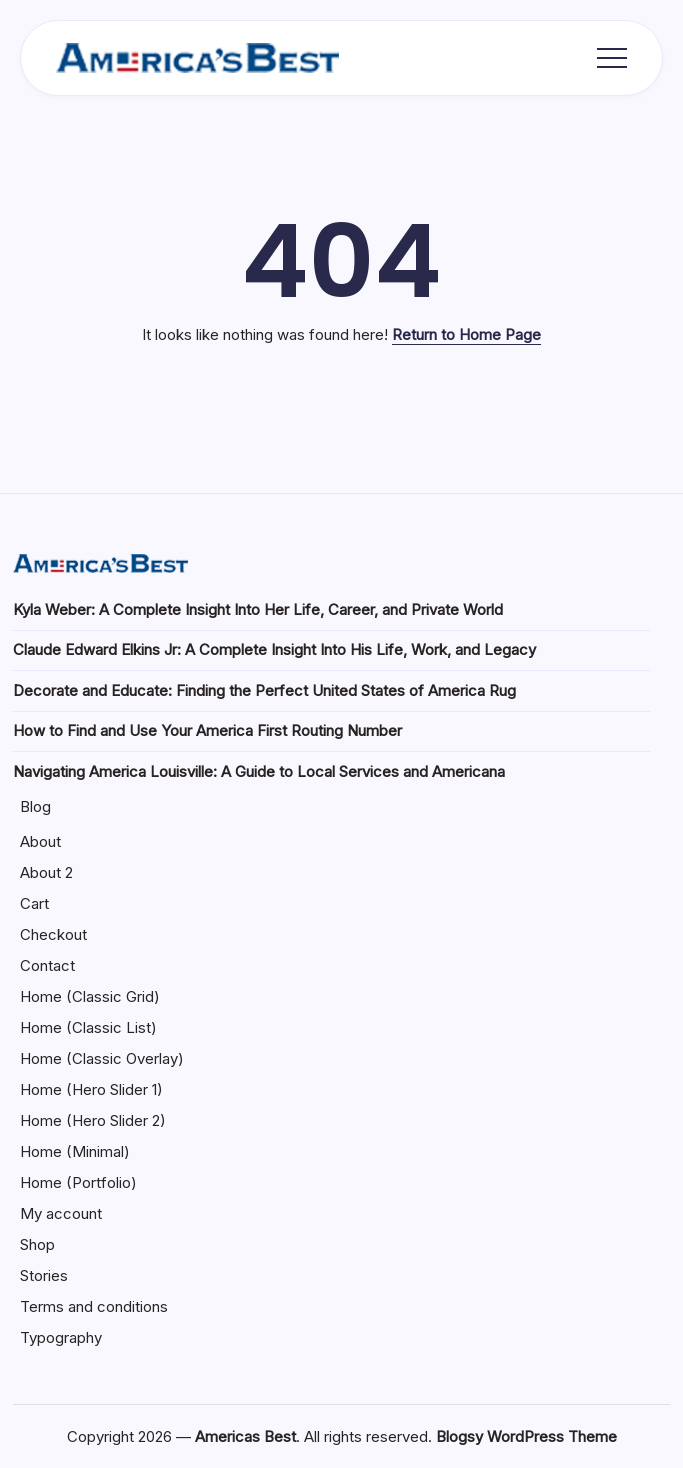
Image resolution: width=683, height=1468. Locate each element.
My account (61, 1213)
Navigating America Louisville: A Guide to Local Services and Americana (259, 771)
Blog (35, 806)
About (40, 841)
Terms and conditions (94, 1306)
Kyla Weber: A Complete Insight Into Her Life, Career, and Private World (258, 609)
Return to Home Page (466, 334)
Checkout (53, 934)
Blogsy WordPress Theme (526, 1436)
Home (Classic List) (88, 1027)
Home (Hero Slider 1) (91, 1089)
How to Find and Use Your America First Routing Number (207, 730)
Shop (37, 1244)
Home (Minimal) (75, 1151)
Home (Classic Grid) (90, 996)
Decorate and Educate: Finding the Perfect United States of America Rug (264, 690)
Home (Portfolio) (78, 1182)
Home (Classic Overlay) (102, 1058)
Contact (47, 965)
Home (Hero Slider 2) (93, 1120)
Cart (34, 903)
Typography (61, 1337)
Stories (44, 1275)
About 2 (46, 872)
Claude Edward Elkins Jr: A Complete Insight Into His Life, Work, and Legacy (274, 649)
